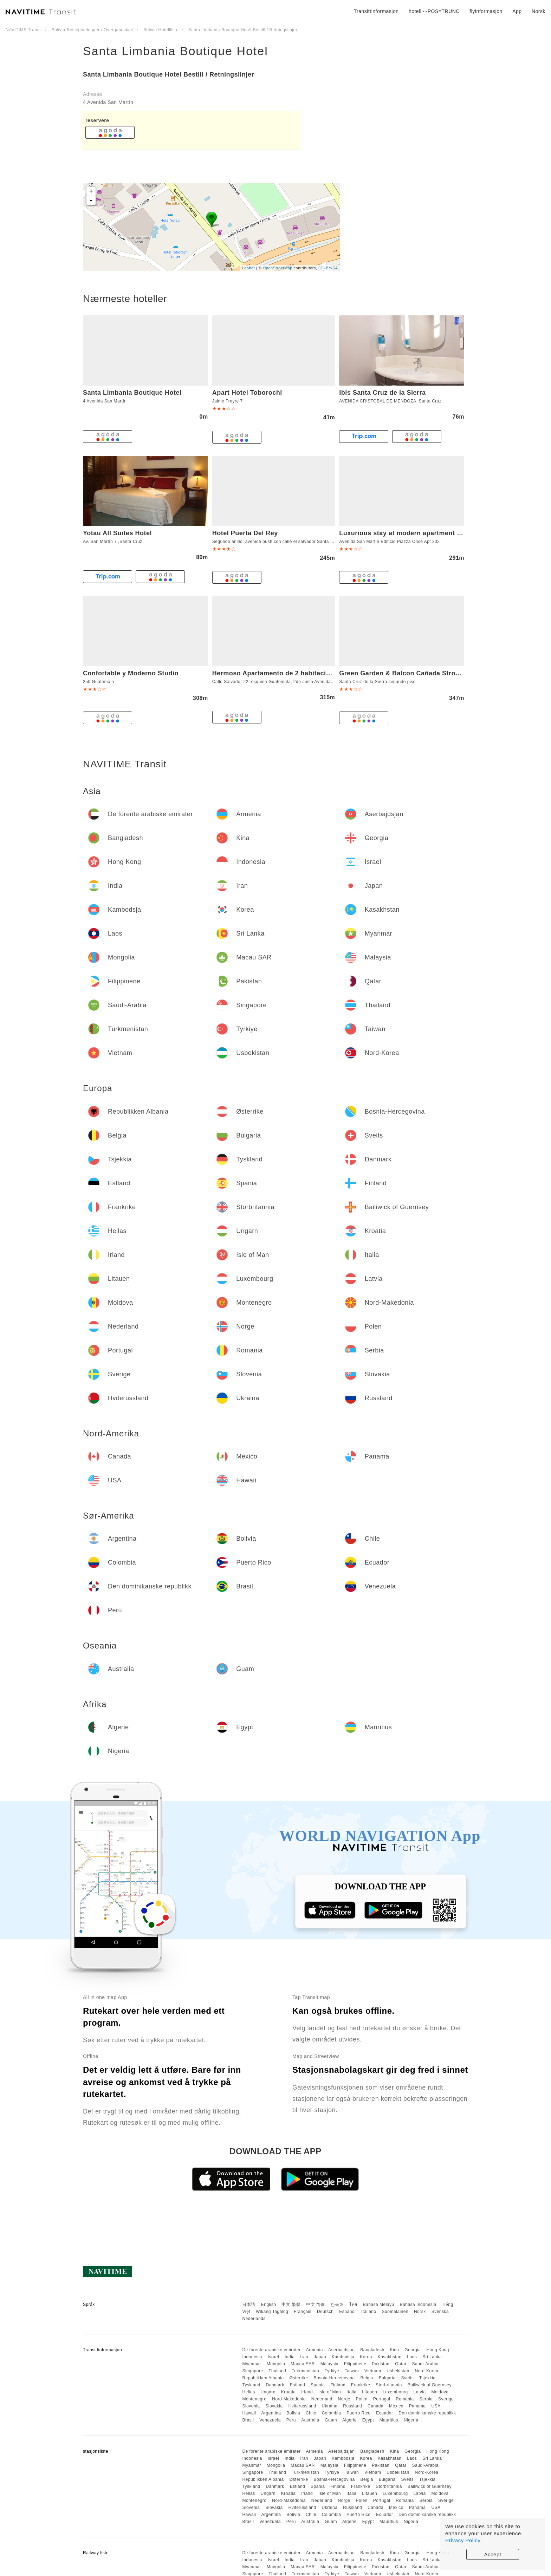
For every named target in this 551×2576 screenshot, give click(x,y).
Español (347, 2311)
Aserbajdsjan (341, 2349)
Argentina (271, 2413)
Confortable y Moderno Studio (131, 673)
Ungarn (268, 2392)
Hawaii (249, 2413)
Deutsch (325, 2311)
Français (302, 2311)
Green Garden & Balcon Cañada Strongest (406, 673)
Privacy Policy (462, 2540)
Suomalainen (395, 2311)
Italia (351, 2392)
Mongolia (276, 2363)
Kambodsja (343, 2356)
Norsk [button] (538, 11)
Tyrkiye (332, 2370)
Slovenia (251, 2406)
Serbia (426, 2399)
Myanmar (251, 2363)
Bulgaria (387, 2377)
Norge (344, 2399)
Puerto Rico (358, 2413)
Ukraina (330, 2406)
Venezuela (270, 2420)
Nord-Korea (426, 2370)
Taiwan (352, 2370)
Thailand (277, 2370)
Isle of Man (329, 2392)
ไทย (353, 2304)
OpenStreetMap (277, 268)
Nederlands (253, 2318)
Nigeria (411, 2420)
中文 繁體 (290, 2304)
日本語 (248, 2304)
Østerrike (298, 2377)
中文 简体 (315, 2304)
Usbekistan (398, 2370)
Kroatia (288, 2392)
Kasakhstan (390, 2356)
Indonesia (252, 2356)
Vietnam (372, 2370)
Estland (297, 2384)
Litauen (369, 2392)
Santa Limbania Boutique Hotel (175, 51)
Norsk (420, 2311)
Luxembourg (395, 2392)
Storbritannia (389, 2384)
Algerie (349, 2420)
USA (435, 2406)
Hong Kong (437, 2349)
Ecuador (384, 2413)
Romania (405, 2399)
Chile (311, 2413)
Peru (291, 2420)
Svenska (440, 2311)
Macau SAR (303, 2363)
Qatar (401, 2363)
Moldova (439, 2392)
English (268, 2304)
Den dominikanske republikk (427, 2413)
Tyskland (251, 2384)
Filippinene (355, 2363)
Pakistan (380, 2363)
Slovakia (274, 2406)
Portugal (381, 2399)
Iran (304, 2356)
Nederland (321, 2399)
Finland (337, 2384)
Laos (412, 2356)
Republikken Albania (263, 2377)
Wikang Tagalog (272, 2311)
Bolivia (293, 2413)
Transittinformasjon (376, 11)
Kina (394, 2349)
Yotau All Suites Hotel (117, 533)
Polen (362, 2399)
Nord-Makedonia (289, 2399)
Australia (310, 2420)
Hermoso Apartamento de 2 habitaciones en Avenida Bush (304, 673)
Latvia (420, 2392)
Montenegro (254, 2399)
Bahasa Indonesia (418, 2304)
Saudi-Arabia (425, 2363)
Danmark (275, 2384)
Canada (375, 2406)
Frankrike (360, 2384)
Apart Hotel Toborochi (247, 392)
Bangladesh (372, 2349)
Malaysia (329, 2363)
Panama (417, 2406)
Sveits (407, 2377)
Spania (318, 2384)
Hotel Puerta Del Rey (245, 533)
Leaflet (248, 268)
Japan (320, 2356)
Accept (492, 2554)
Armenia (314, 2349)
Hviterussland (302, 2406)
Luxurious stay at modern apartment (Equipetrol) (416, 533)
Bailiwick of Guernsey (430, 2384)
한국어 (337, 2304)
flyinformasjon (485, 11)
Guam (331, 2420)
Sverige (446, 2399)
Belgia (366, 2377)
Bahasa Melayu (378, 2304)
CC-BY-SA (328, 268)
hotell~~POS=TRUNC (434, 11)
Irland (307, 2392)
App (516, 11)
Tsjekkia (427, 2377)
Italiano (368, 2311)
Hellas (248, 2392)
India (290, 2356)
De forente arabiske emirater (271, 2349)
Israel (273, 2356)
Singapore (252, 2370)
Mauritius (389, 2420)
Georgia (412, 2349)
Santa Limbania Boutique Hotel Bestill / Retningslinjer (168, 74)
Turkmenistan (305, 2370)
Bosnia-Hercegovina (334, 2377)
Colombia (331, 2413)
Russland (352, 2406)
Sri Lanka (432, 2356)
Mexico (396, 2406)
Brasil (248, 2420)
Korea (366, 2356)
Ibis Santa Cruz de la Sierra (382, 392)
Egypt (368, 2420)
